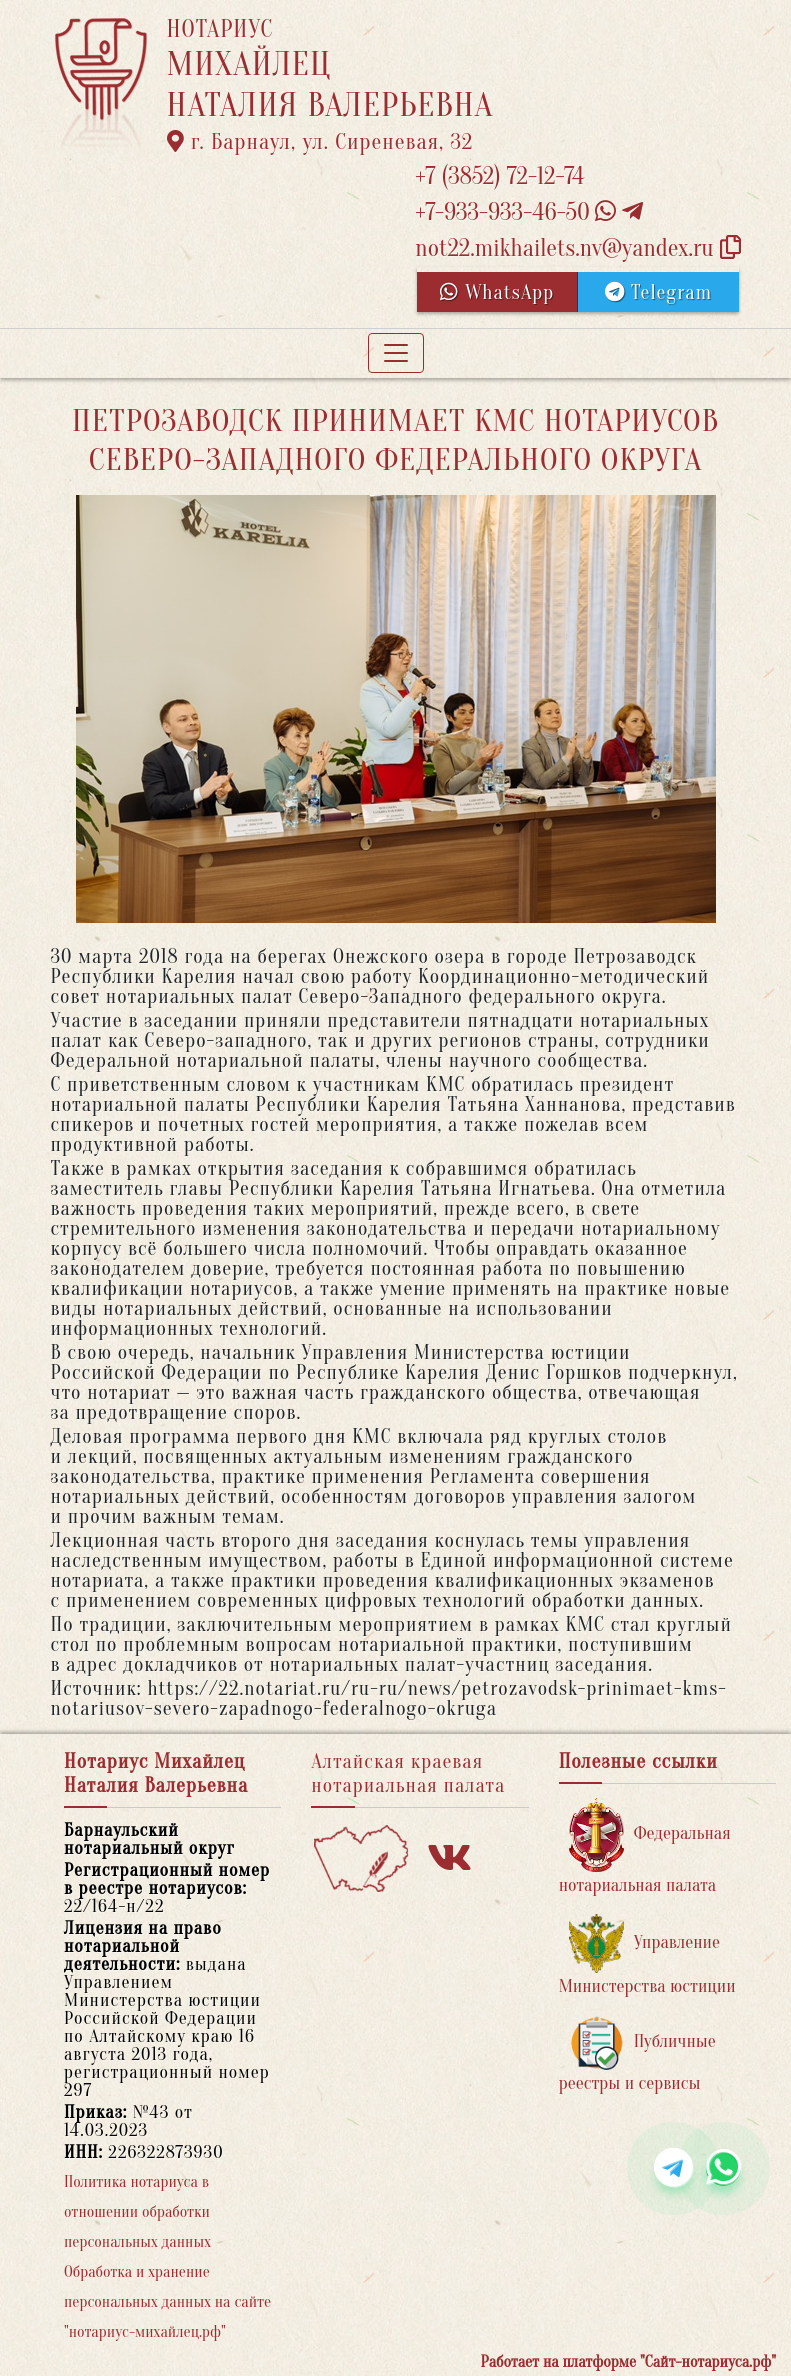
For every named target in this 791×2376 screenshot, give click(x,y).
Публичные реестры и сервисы (637, 2054)
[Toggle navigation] (396, 353)
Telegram (658, 292)
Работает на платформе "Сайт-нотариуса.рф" (628, 2362)
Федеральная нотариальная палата (645, 1846)
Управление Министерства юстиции (647, 1955)
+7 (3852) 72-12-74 (499, 176)
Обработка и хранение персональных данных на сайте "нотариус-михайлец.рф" (167, 2302)
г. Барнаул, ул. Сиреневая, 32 (320, 142)
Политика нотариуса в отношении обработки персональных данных (137, 2212)
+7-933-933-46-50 (529, 212)
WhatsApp (497, 292)
